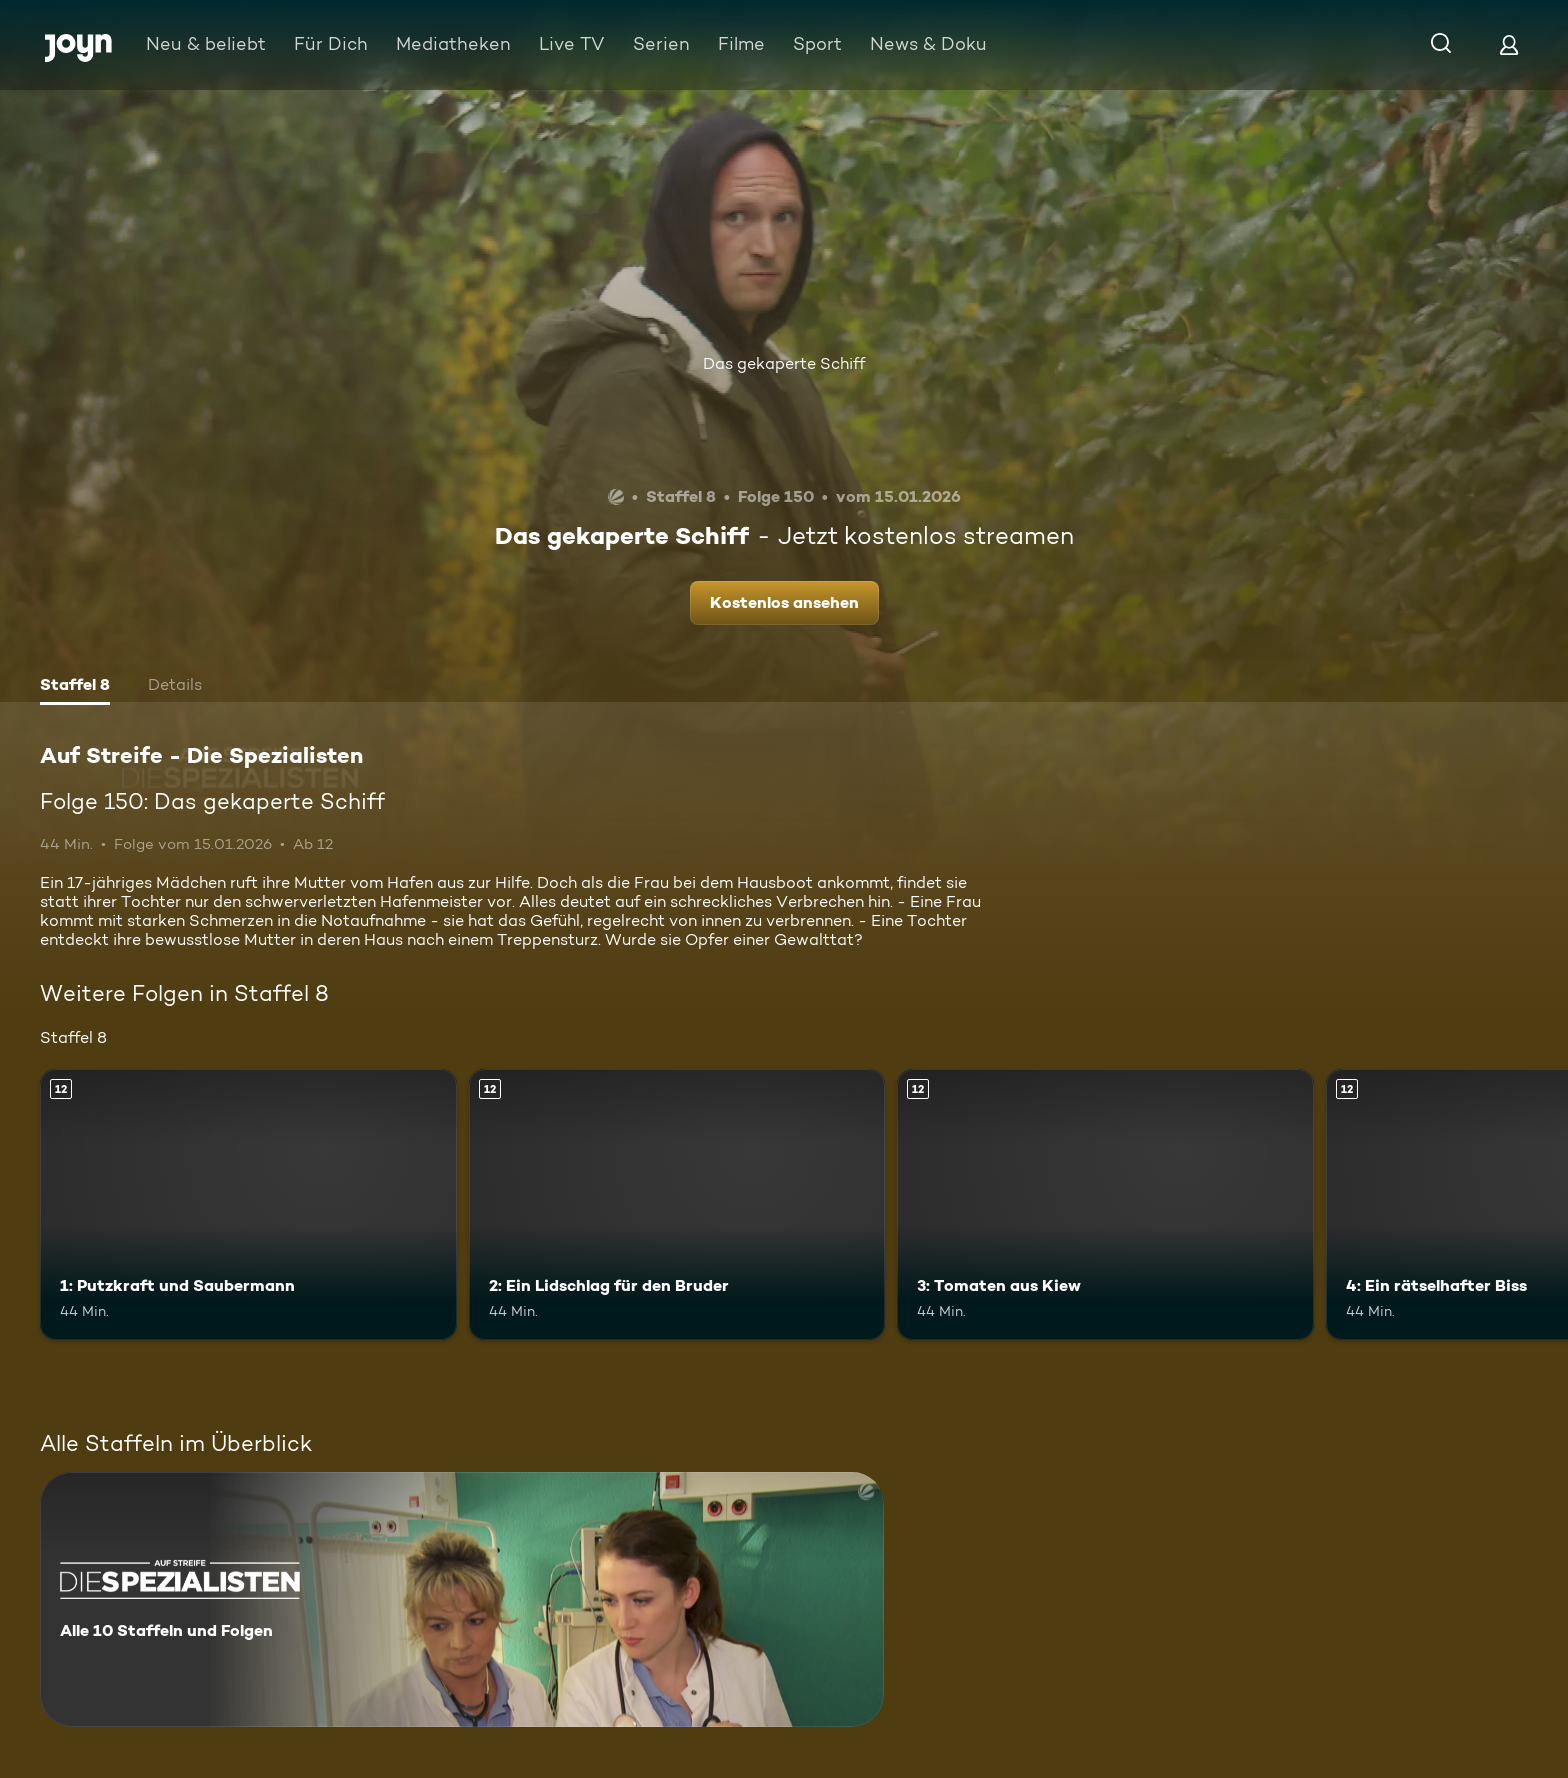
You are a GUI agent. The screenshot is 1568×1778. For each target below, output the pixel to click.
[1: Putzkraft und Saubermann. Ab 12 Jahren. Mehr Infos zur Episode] (248, 1204)
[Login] (1509, 44)
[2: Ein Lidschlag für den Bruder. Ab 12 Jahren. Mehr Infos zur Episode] (677, 1204)
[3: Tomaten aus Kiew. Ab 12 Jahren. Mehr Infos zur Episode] (1105, 1204)
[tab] (75, 687)
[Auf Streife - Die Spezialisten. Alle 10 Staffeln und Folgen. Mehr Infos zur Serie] (462, 1599)
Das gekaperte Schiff (784, 363)
